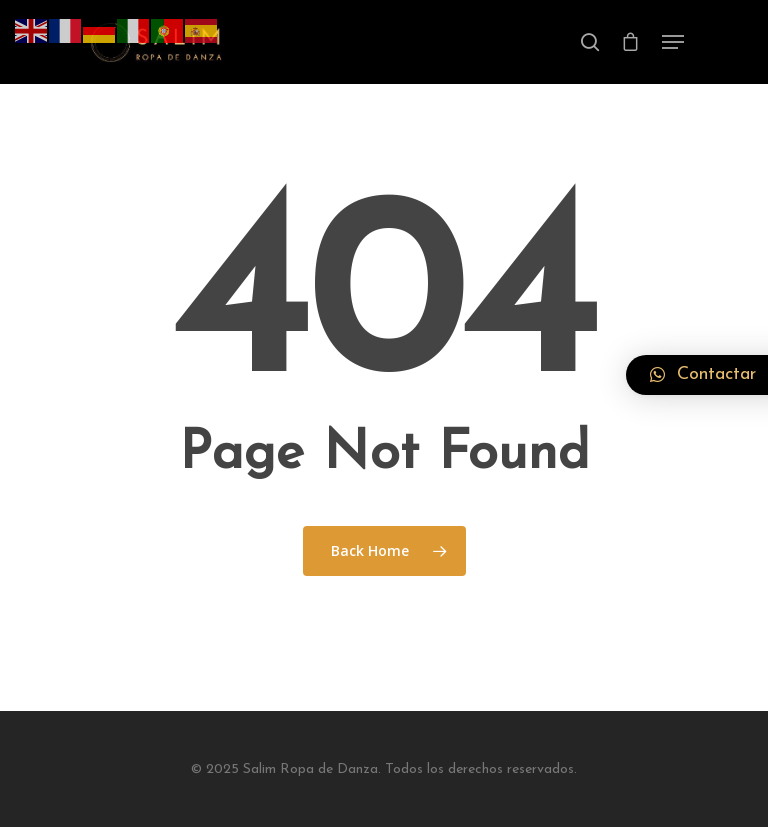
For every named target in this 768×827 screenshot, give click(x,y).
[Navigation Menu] (673, 42)
